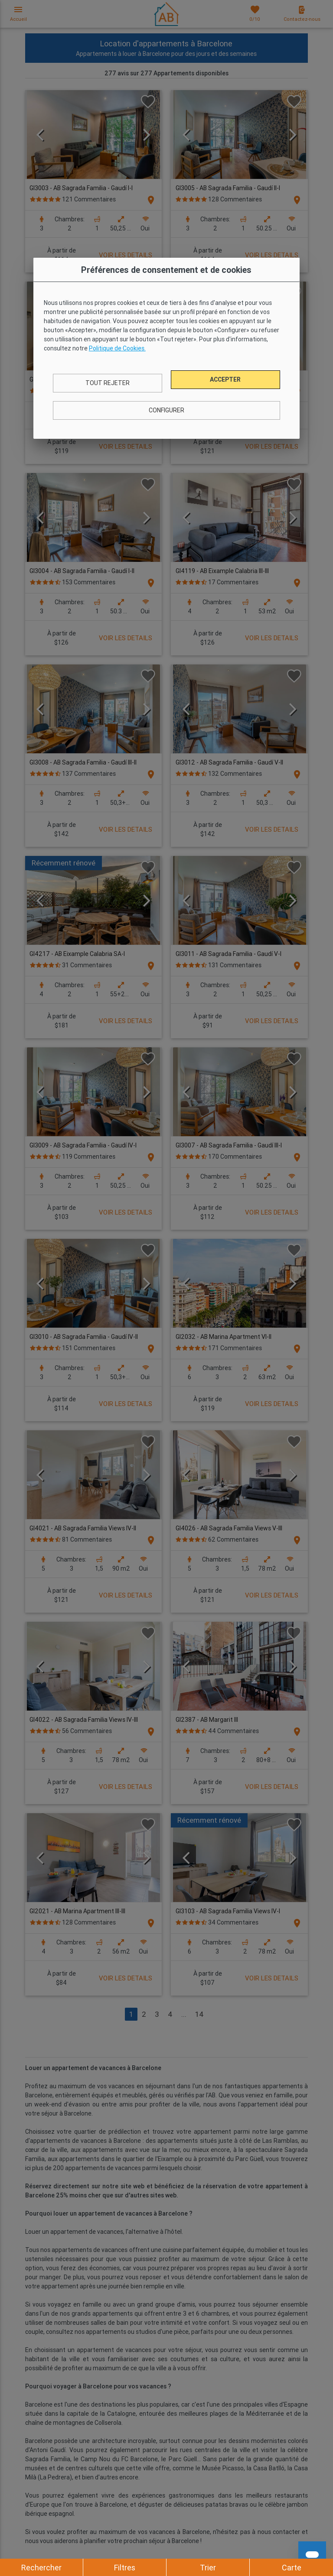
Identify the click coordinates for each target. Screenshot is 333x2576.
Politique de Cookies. (117, 348)
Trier (208, 2568)
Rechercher (41, 2568)
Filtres (124, 2568)
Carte (291, 2568)
